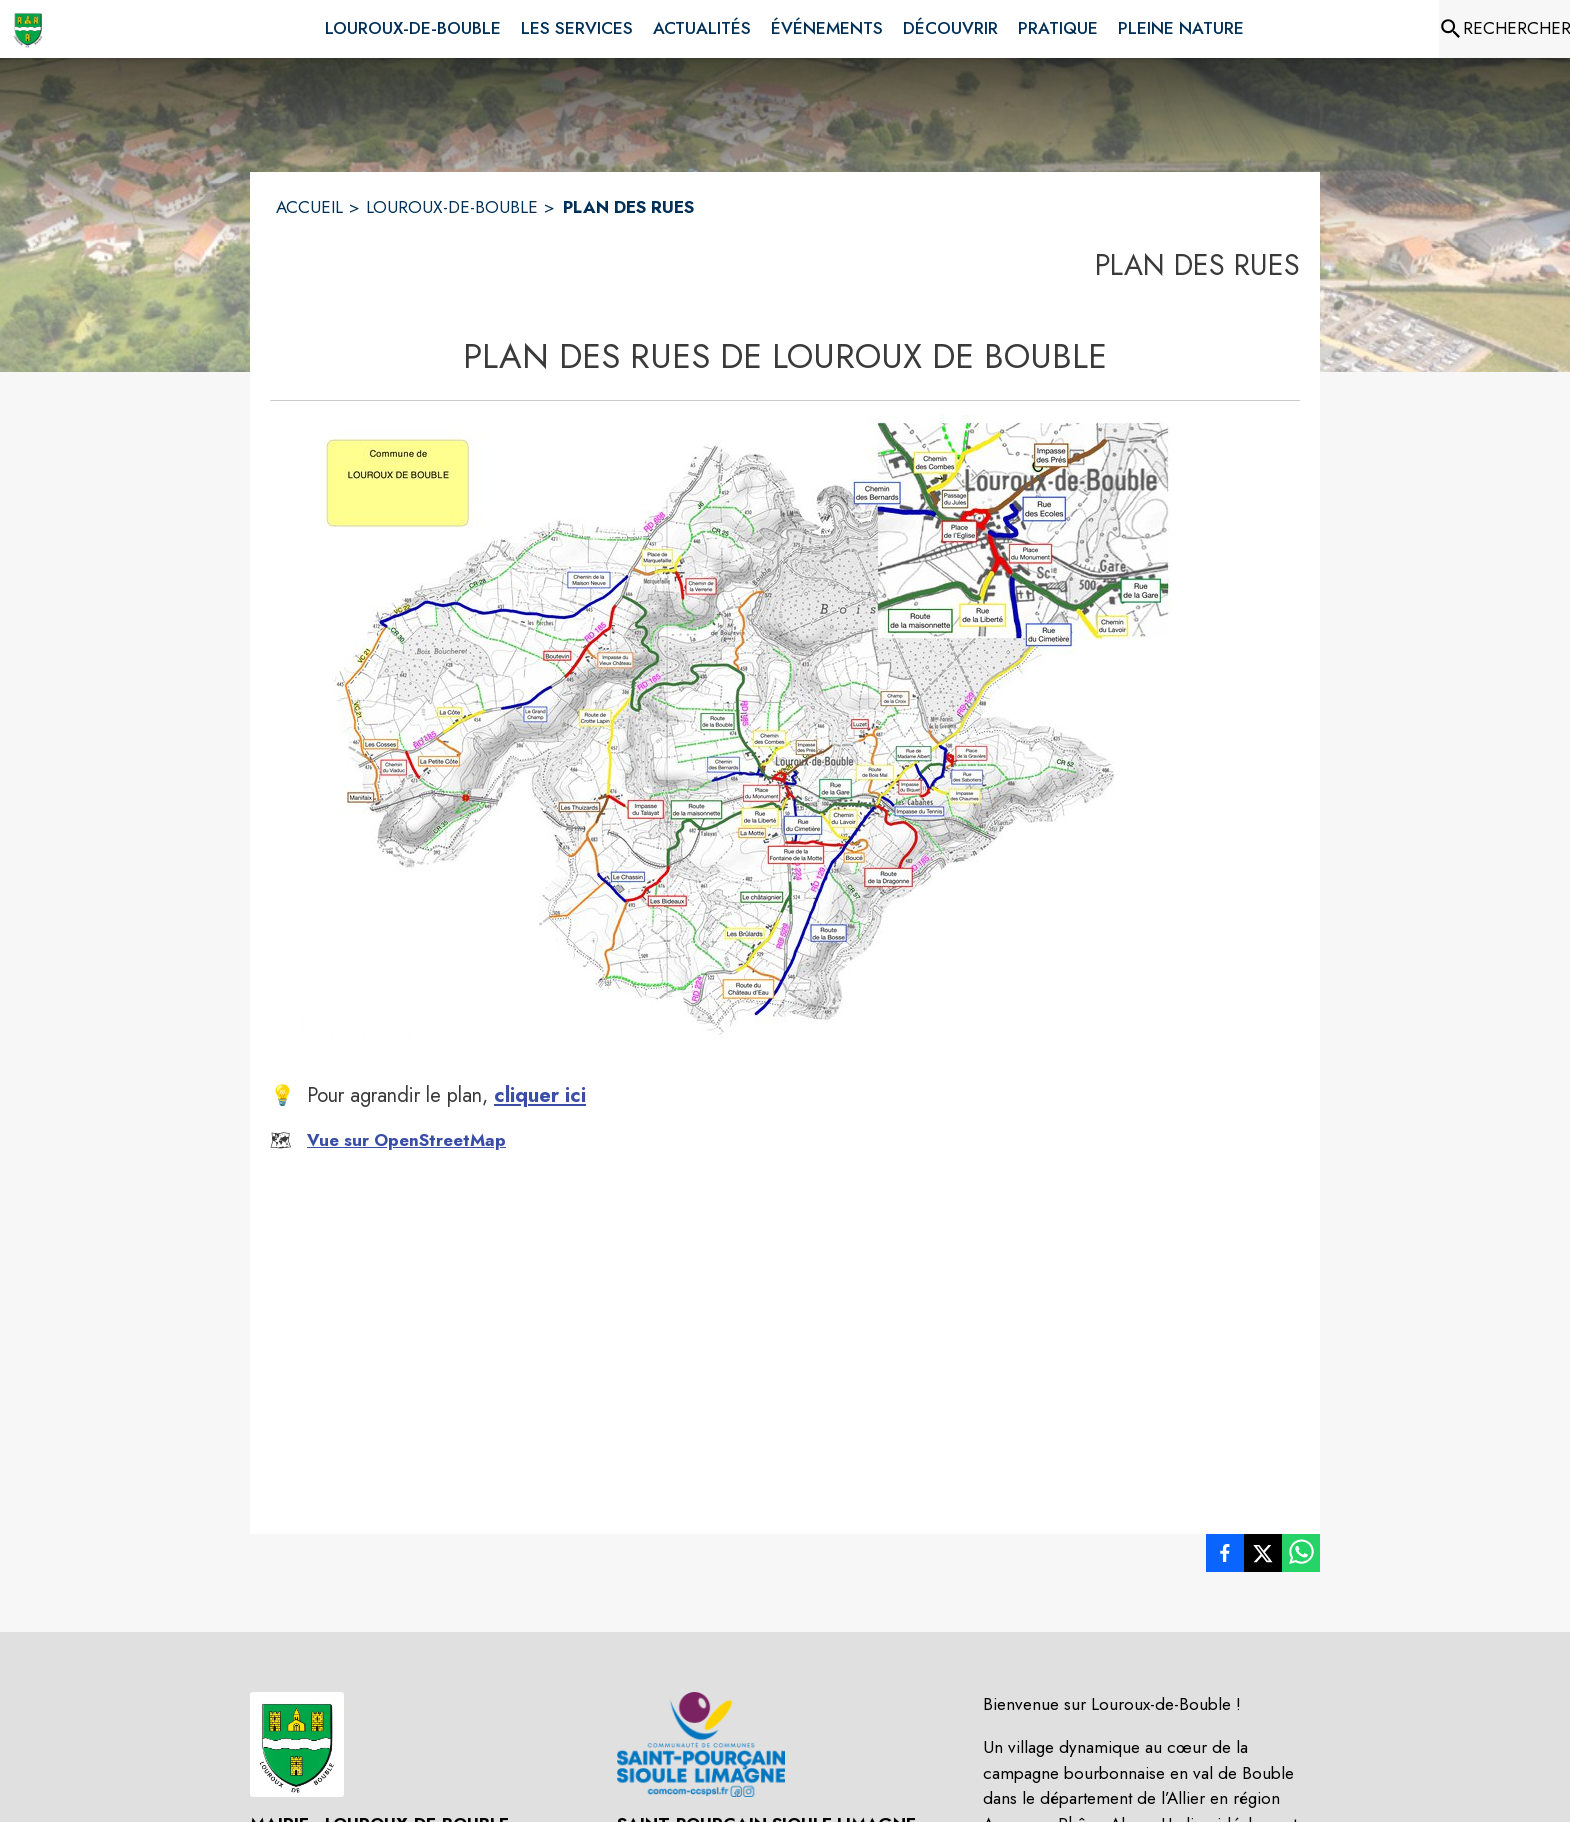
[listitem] (1225, 1557)
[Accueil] (28, 29)
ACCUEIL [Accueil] (309, 207)
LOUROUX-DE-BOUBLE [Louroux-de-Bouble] (452, 207)
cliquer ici (540, 1095)
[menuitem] (413, 25)
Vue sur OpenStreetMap (406, 1140)
